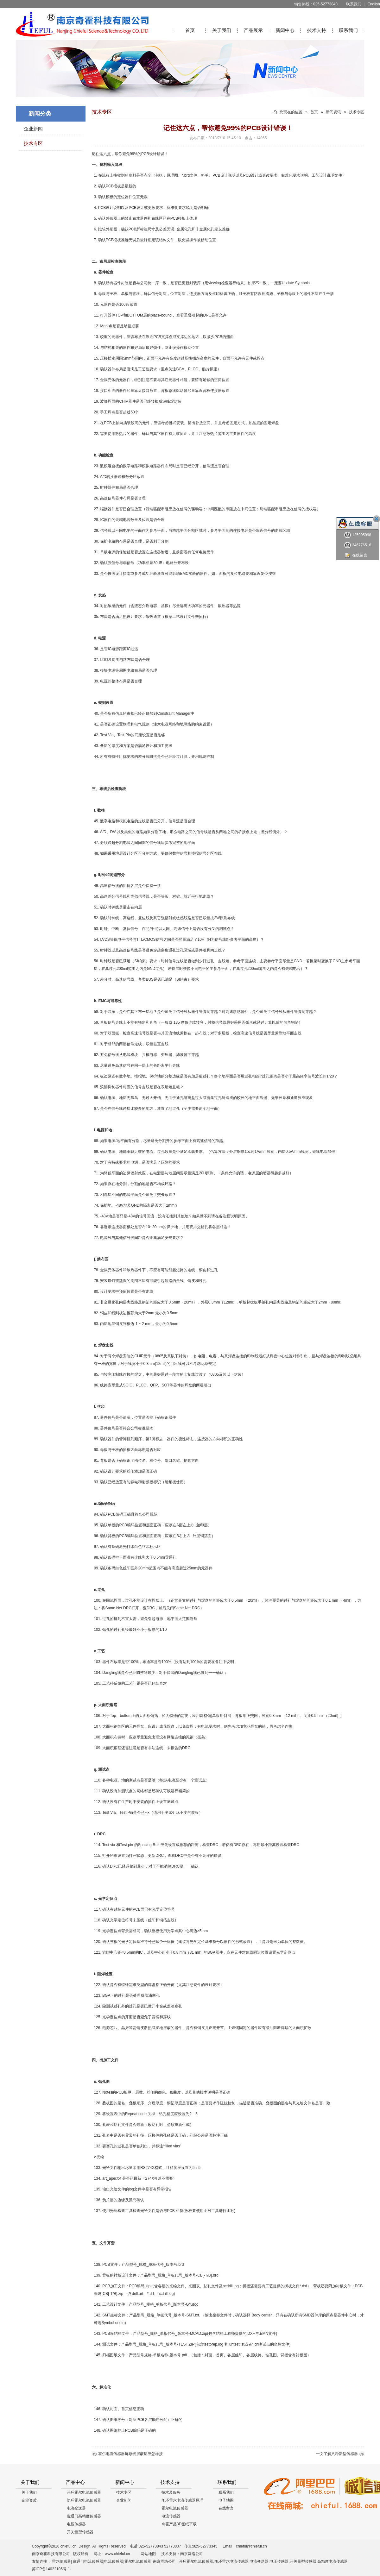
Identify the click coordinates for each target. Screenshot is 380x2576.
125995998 (357, 535)
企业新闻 (33, 128)
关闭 (376, 518)
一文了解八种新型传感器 (337, 2454)
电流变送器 (76, 2508)
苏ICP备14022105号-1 (51, 2569)
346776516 (357, 545)
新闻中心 (285, 30)
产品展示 (253, 30)
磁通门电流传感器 (88, 2561)
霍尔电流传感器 (175, 2508)
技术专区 (33, 143)
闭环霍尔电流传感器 (84, 2500)
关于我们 (221, 30)
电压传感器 (76, 2524)
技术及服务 (171, 2492)
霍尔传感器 (61, 2561)
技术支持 (316, 30)
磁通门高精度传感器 (84, 2516)
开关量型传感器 (80, 2532)
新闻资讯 (333, 112)
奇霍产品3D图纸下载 (179, 2524)
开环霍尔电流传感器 (84, 2492)
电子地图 (226, 2500)
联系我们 (353, 4)
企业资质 (29, 2500)
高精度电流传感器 (332, 2561)
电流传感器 (171, 2516)
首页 (190, 30)
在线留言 (226, 2508)
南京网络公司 (191, 2554)
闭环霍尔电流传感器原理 (182, 2500)
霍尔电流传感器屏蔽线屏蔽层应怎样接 (130, 2454)
